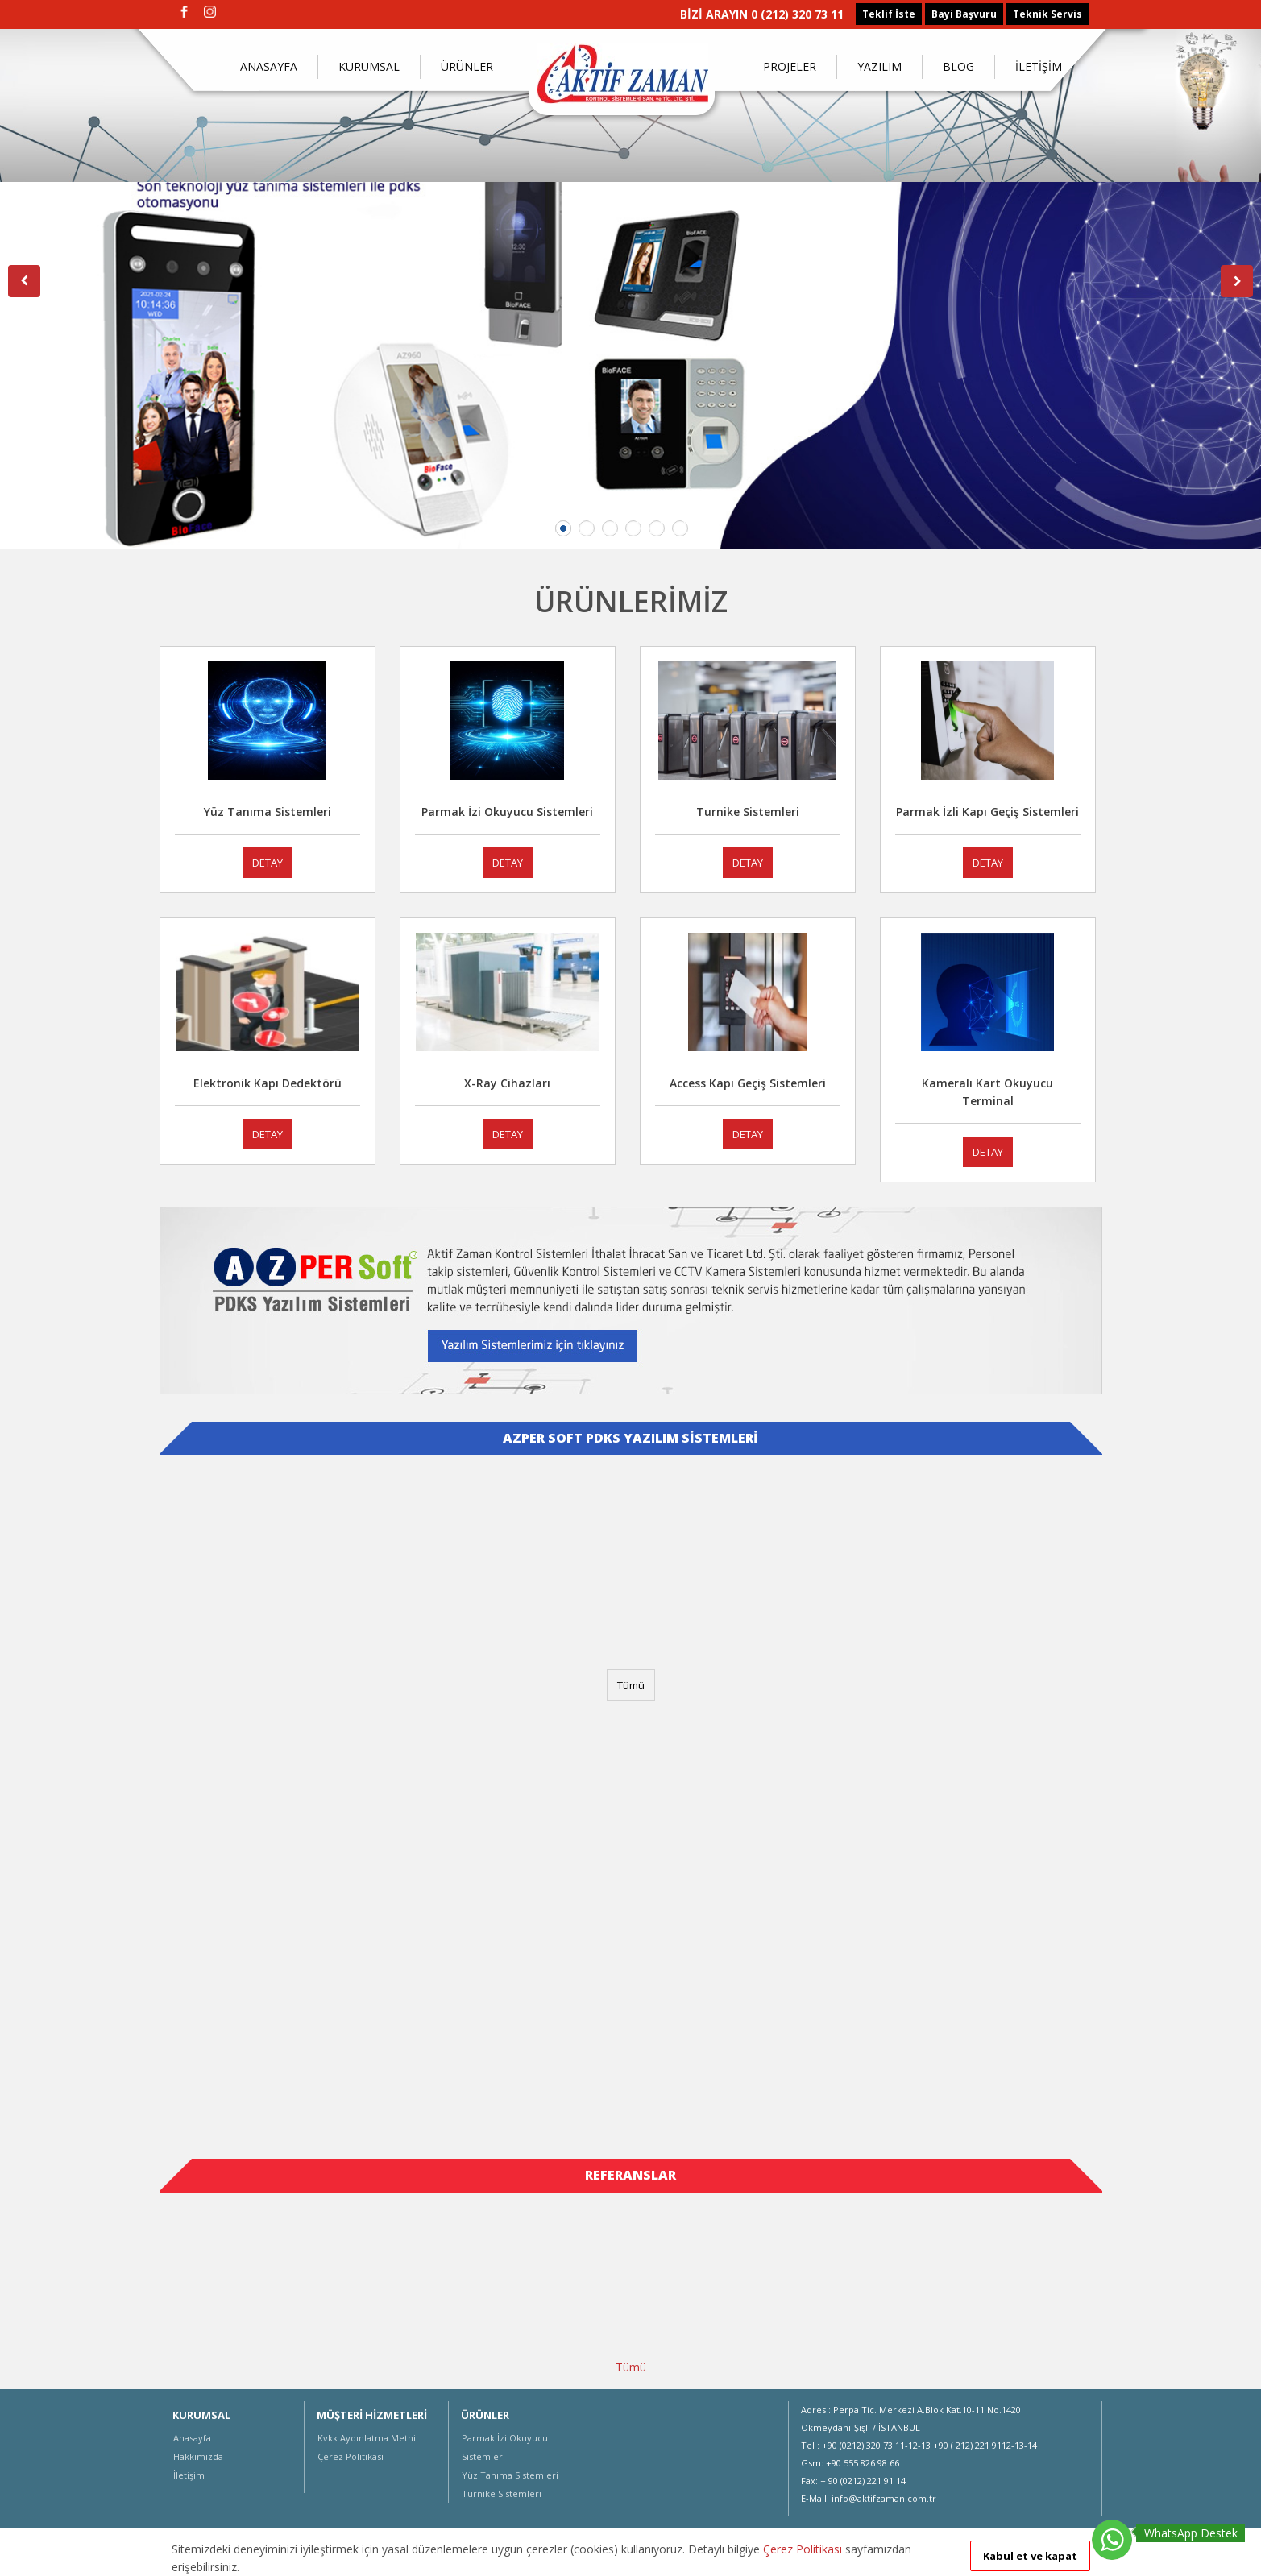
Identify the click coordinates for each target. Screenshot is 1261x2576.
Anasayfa (192, 2438)
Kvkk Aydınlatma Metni (366, 2438)
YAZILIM (879, 66)
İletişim (189, 2475)
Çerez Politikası (350, 2456)
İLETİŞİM (1038, 66)
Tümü (631, 1685)
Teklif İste (888, 14)
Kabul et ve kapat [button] (1030, 2556)
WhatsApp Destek (1191, 2533)
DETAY (267, 862)
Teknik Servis (1047, 14)
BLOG (958, 66)
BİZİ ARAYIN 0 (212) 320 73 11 (762, 14)
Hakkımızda (198, 2456)
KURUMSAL (369, 66)
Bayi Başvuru (964, 14)
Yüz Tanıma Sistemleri (510, 2475)
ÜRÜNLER (467, 66)
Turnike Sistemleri (501, 2493)
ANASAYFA (268, 66)
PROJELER (789, 66)
